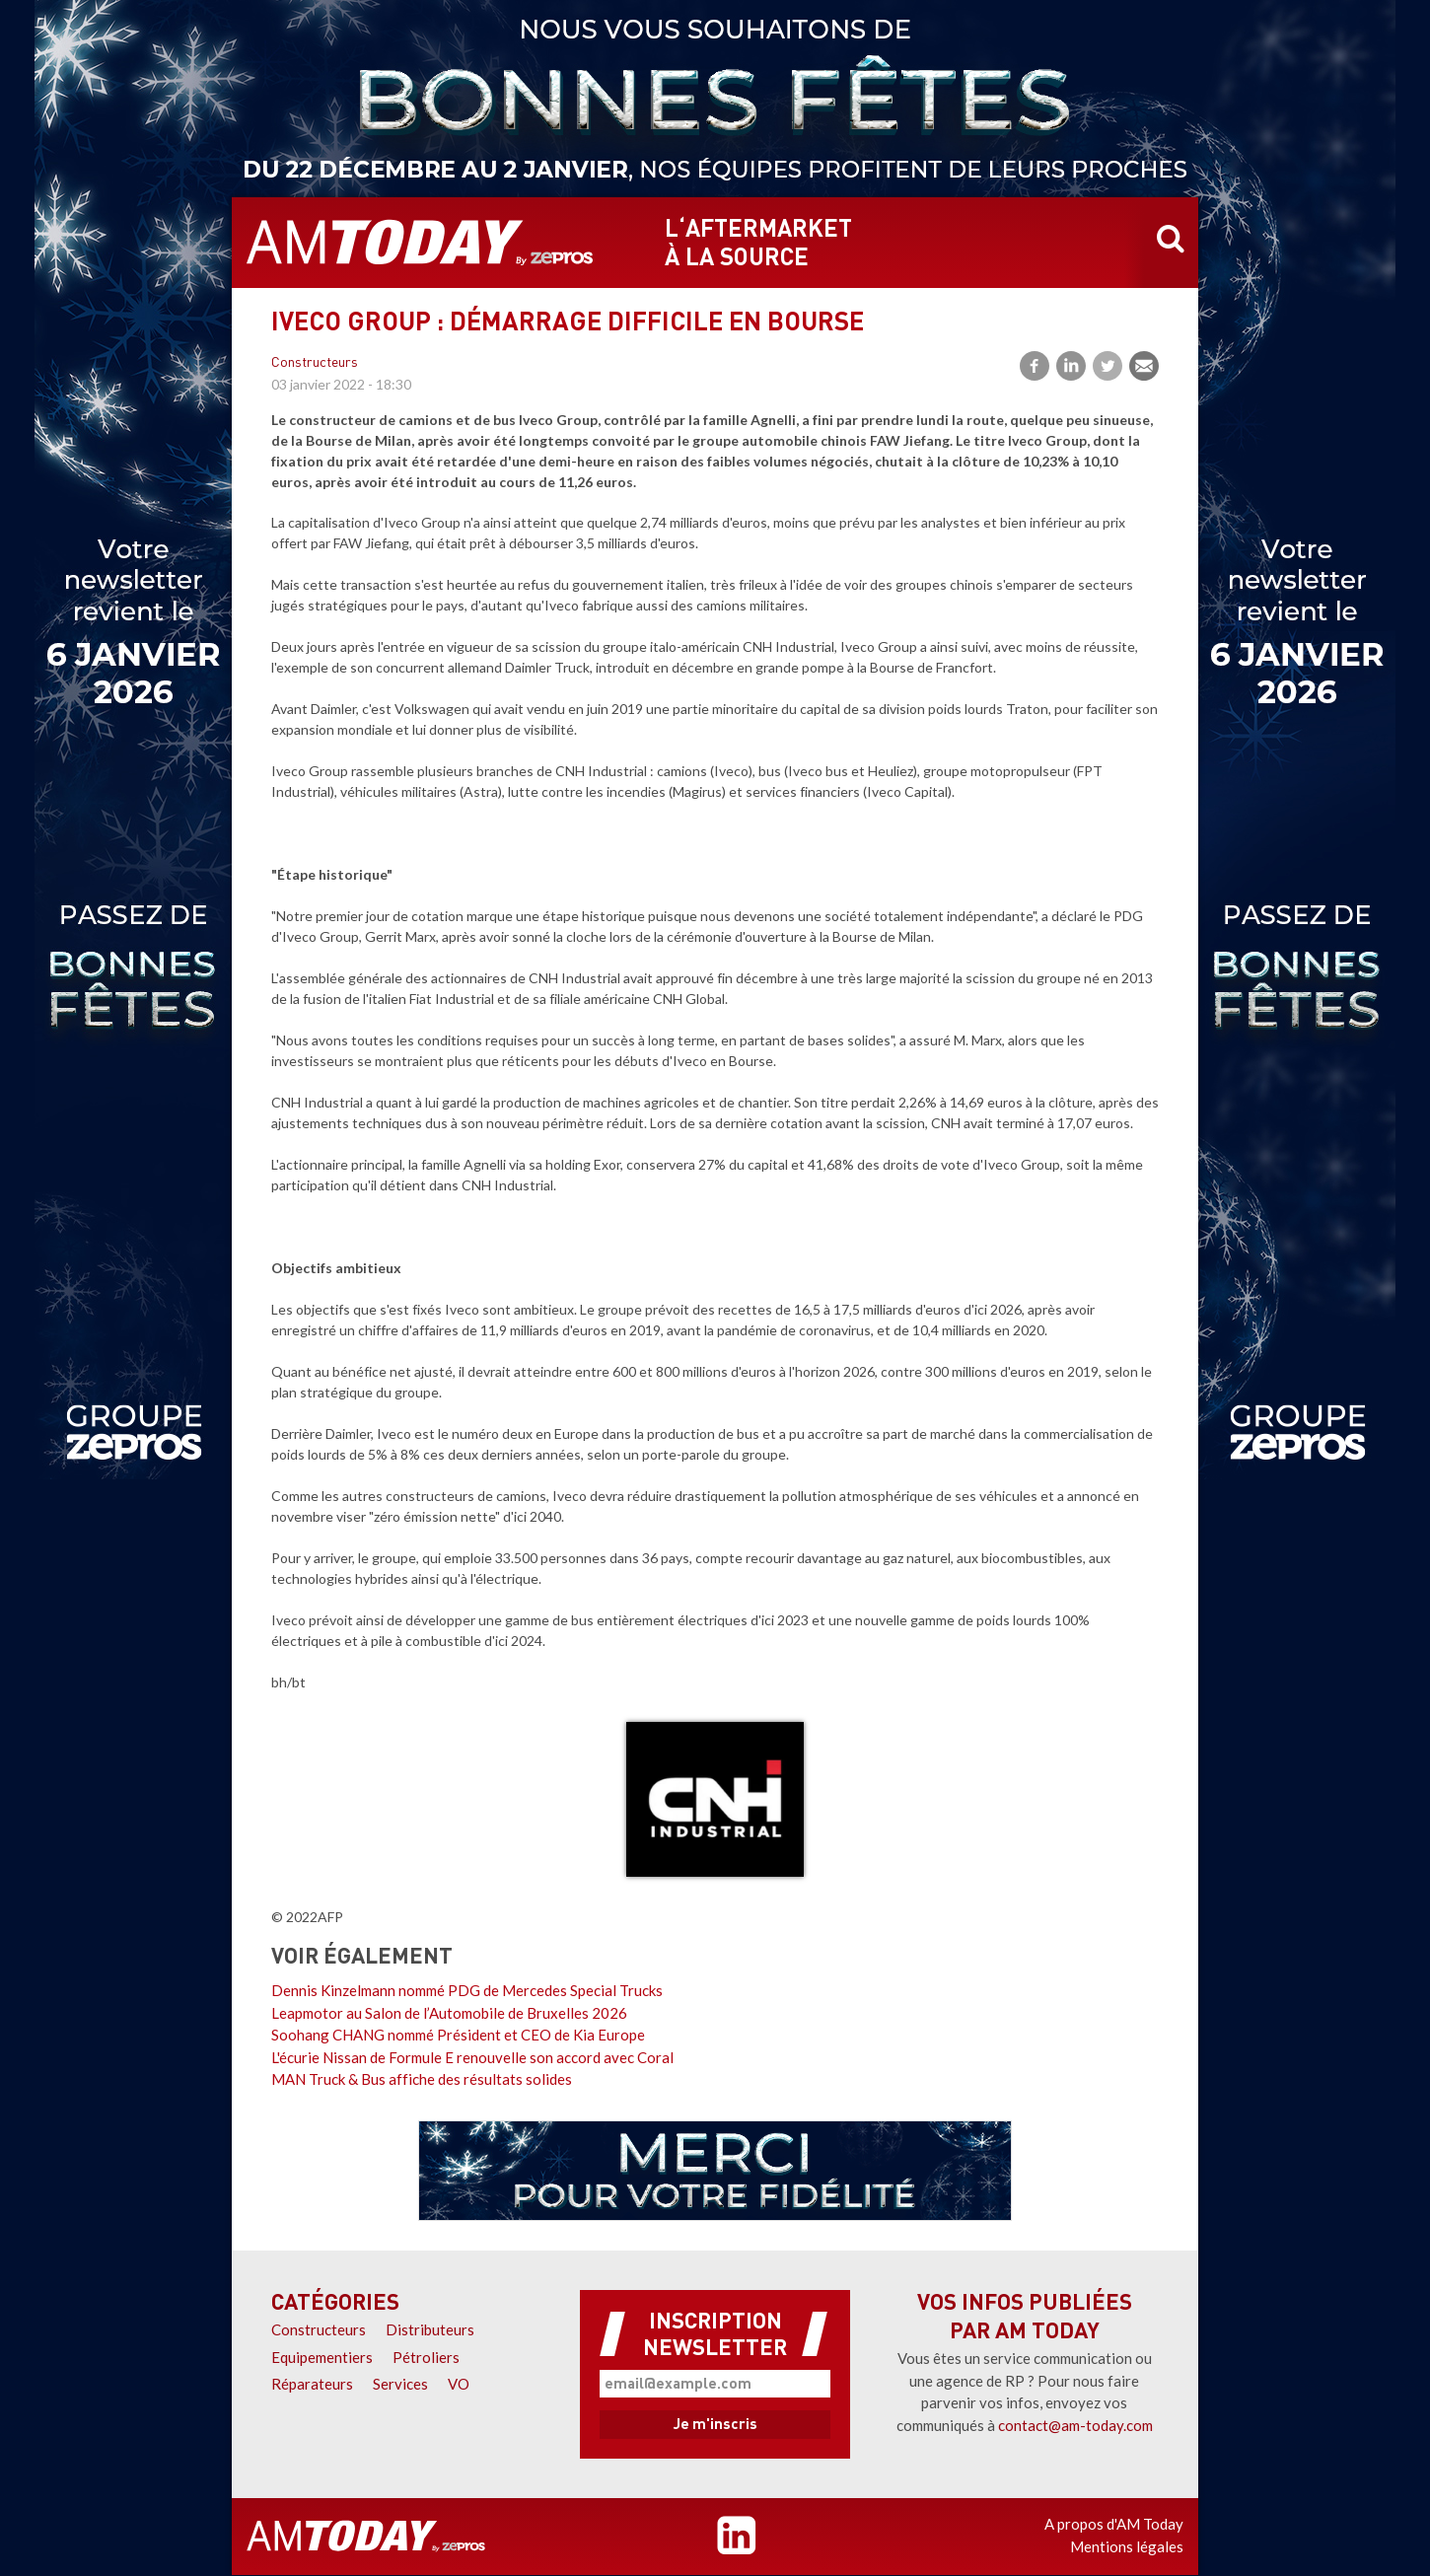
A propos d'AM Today (1113, 2524)
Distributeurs (430, 2329)
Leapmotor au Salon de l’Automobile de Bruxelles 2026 (449, 2013)
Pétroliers (426, 2357)
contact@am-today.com (1075, 2425)
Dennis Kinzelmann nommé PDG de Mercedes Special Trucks (467, 1990)
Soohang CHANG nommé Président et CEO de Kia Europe (458, 2034)
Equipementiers (322, 2357)
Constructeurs (314, 363)
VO (458, 2384)
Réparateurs (312, 2384)
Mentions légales (1126, 2546)
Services (400, 2384)
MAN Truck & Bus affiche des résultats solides (421, 2079)
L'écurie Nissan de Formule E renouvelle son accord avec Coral (472, 2057)
